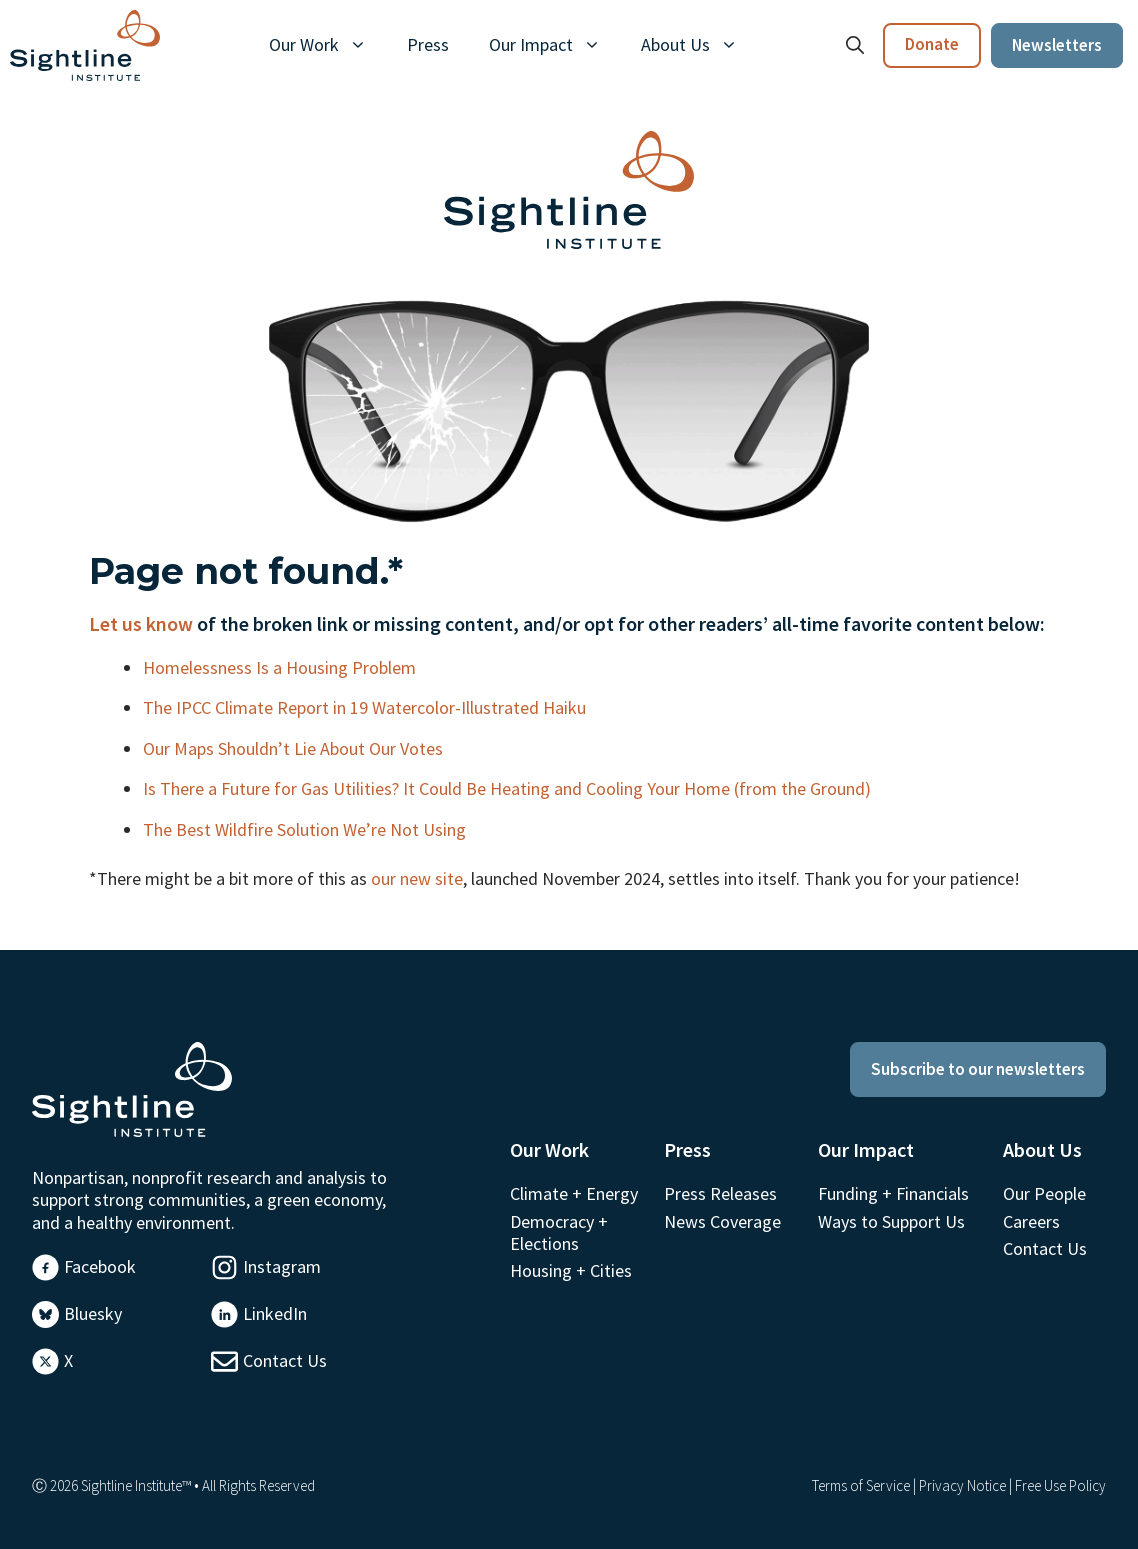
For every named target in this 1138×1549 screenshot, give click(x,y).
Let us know (141, 623)
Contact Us (285, 1360)
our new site (417, 878)
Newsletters (1057, 45)
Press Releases (720, 1193)
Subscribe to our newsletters (978, 1069)
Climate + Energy (574, 1193)
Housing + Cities (571, 1270)
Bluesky (93, 1313)
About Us (699, 45)
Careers (1031, 1221)
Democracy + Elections (559, 1232)
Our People (1044, 1193)
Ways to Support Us (891, 1221)
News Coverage (722, 1221)
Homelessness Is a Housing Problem (281, 667)
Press (428, 44)
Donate (932, 44)
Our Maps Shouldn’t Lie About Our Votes (295, 748)
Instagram (282, 1266)
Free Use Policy (1060, 1485)
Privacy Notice (962, 1485)
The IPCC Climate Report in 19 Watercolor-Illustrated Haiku (366, 707)
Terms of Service (861, 1485)
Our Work (328, 45)
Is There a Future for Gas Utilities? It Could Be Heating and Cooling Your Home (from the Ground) (509, 788)
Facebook (100, 1266)
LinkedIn (275, 1313)
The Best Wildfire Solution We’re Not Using (306, 829)
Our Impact (555, 45)
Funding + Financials (893, 1193)
